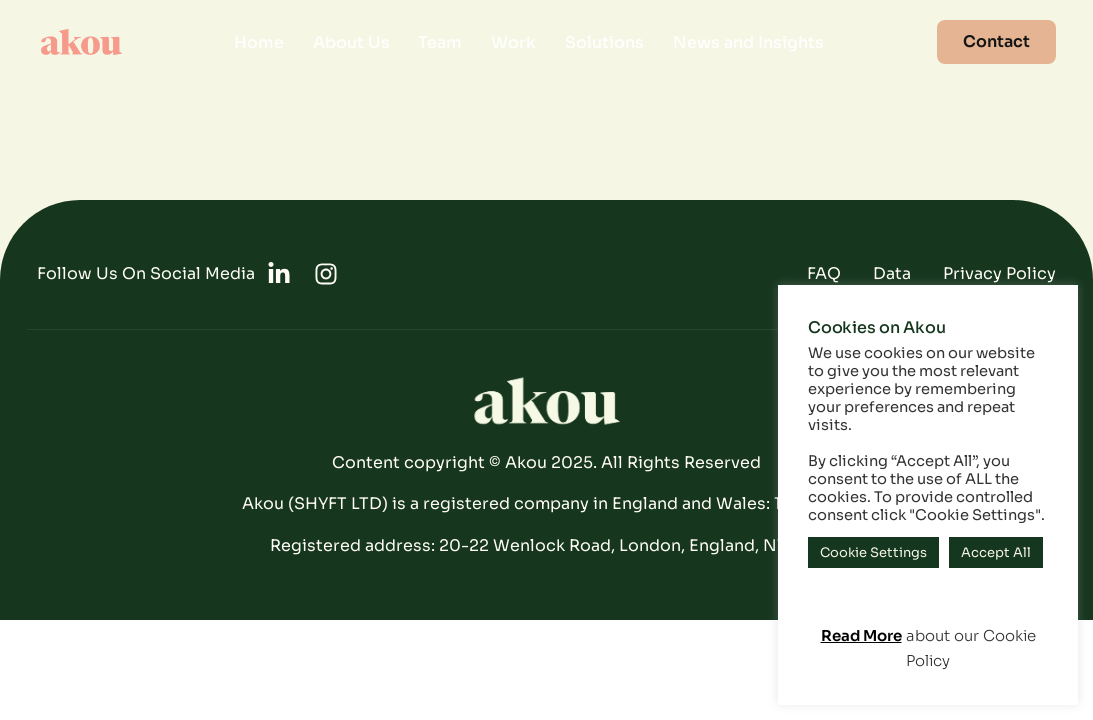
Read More (861, 635)
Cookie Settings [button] (873, 552)
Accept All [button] (996, 552)
